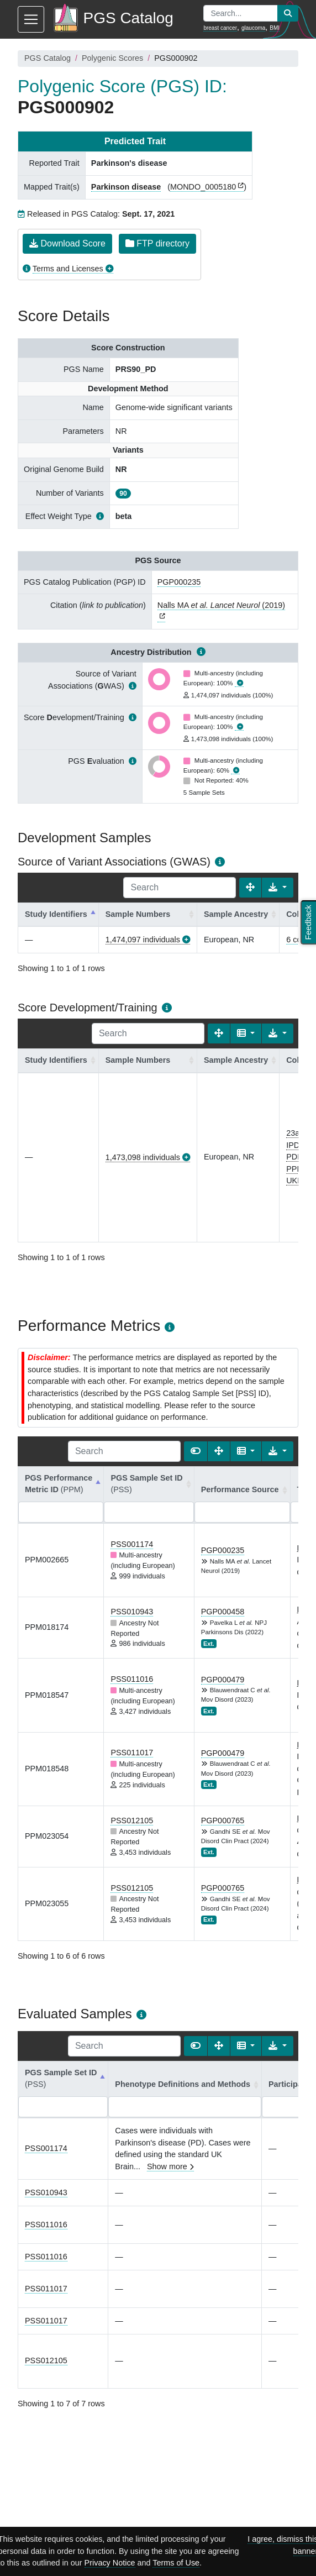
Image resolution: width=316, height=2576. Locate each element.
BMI (275, 28)
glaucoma (253, 28)
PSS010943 (131, 1611)
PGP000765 (222, 1820)
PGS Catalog (47, 58)
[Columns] (246, 1033)
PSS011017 (131, 1752)
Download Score (67, 243)
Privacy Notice (110, 2562)
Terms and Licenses (68, 268)
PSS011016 (131, 1679)
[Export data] (277, 887)
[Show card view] (195, 1451)
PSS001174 (131, 1544)
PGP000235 (179, 582)
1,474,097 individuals (143, 939)
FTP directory (157, 243)
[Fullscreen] (250, 887)
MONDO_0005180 (203, 186)
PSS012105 (131, 1820)
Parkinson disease (126, 186)
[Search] (179, 887)
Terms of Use (175, 2562)
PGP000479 (222, 1679)
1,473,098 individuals (143, 1157)
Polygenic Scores (112, 58)
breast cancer (220, 28)
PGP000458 (222, 1611)
